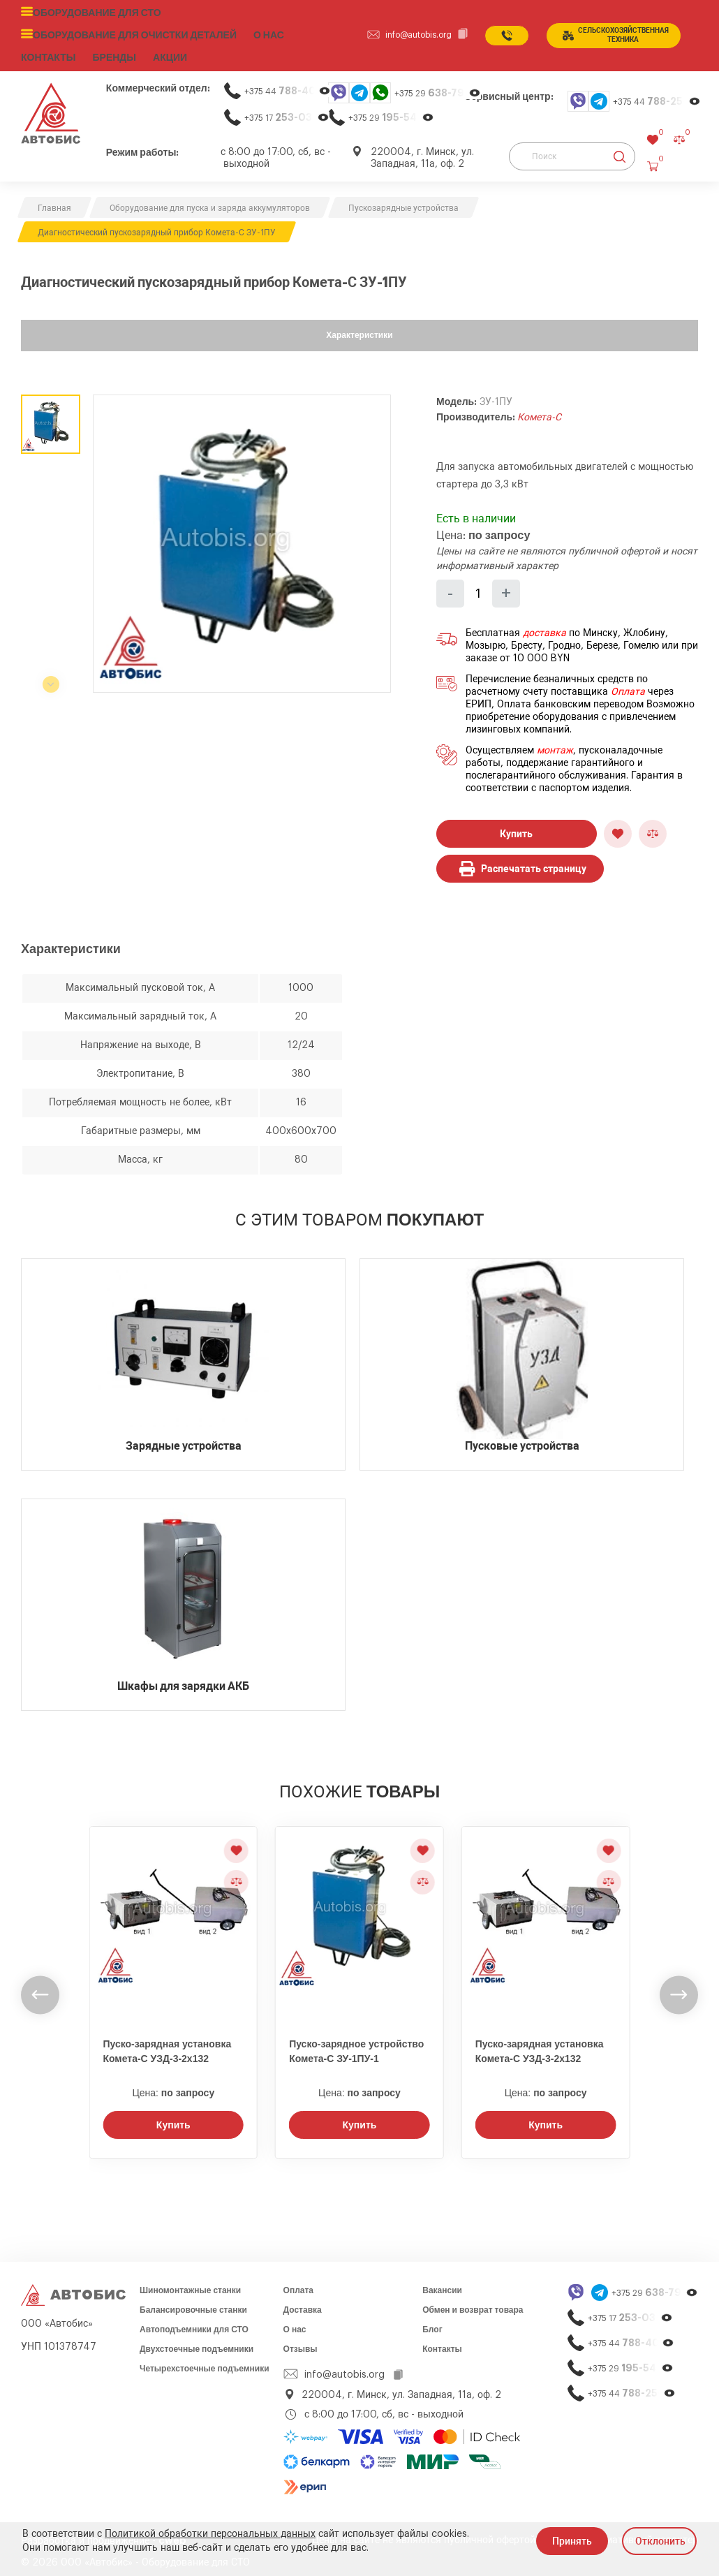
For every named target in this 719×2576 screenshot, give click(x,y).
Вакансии (442, 2285)
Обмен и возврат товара (472, 2305)
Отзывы (300, 2344)
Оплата (628, 686)
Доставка (302, 2305)
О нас (251, 33)
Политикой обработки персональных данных (210, 2534)
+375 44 (287, 85)
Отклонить (660, 2541)
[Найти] (619, 151)
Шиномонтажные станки (190, 2285)
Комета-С (539, 412)
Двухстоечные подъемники (196, 2344)
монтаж (555, 745)
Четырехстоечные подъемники (204, 2364)
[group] (242, 538)
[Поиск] (572, 151)
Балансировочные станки (193, 2305)
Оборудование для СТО (92, 12)
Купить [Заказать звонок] (173, 2120)
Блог (432, 2324)
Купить (516, 828)
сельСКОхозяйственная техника (616, 33)
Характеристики (359, 330)
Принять (572, 2541)
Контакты (442, 2344)
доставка (544, 628)
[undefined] (40, 1990)
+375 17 (286, 112)
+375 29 (437, 88)
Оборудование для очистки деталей (125, 33)
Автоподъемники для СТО (194, 2324)
